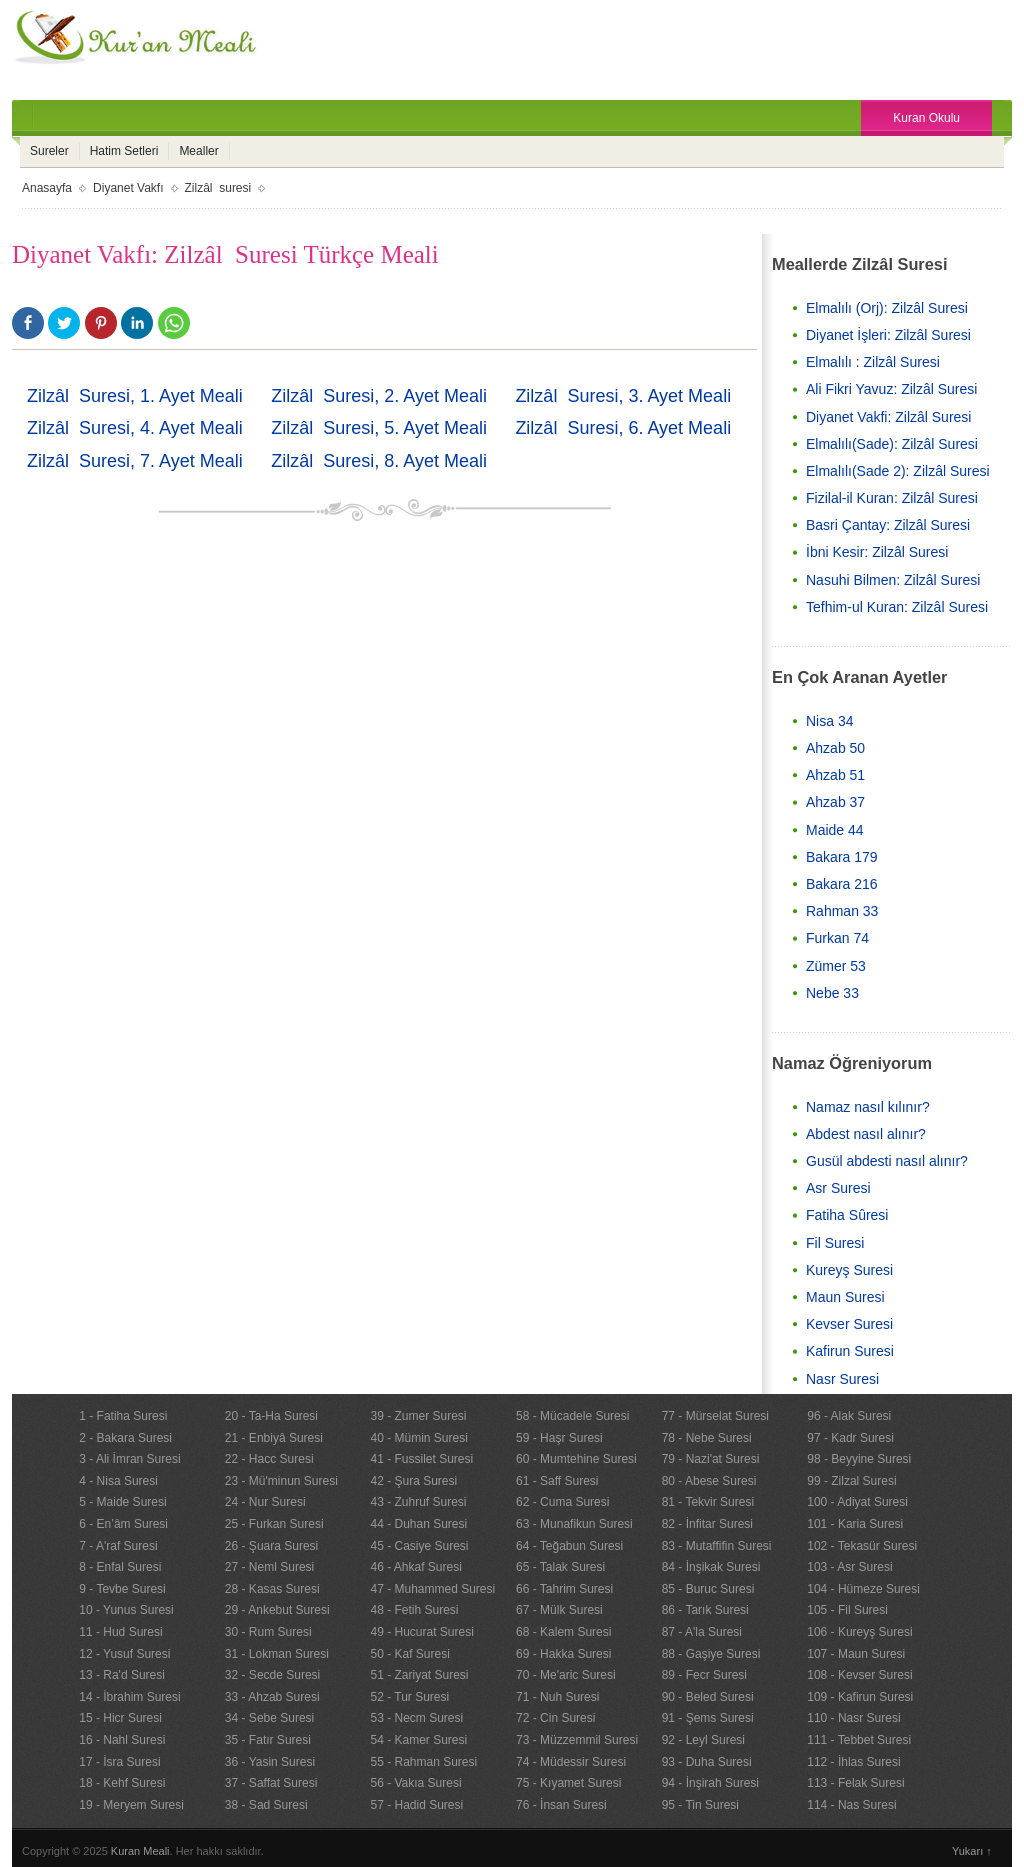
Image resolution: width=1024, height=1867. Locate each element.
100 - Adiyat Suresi (857, 1502)
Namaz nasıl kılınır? (868, 1107)
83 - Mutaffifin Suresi (717, 1546)
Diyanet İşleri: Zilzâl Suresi (888, 335)
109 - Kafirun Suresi (860, 1697)
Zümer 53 (836, 966)
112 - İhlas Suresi (853, 1762)
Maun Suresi (845, 1297)
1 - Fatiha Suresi (123, 1416)
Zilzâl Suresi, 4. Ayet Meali (135, 428)
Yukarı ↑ (972, 1851)
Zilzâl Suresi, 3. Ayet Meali (623, 396)
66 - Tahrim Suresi (564, 1589)
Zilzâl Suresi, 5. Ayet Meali (379, 428)
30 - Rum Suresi (268, 1632)
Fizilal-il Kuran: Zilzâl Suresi (892, 498)
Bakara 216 (842, 884)
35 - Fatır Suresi (268, 1740)
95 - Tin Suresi (700, 1805)
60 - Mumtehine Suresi (576, 1459)
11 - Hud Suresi (120, 1632)
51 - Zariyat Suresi (419, 1675)
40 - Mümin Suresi (418, 1438)
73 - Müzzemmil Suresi (577, 1740)
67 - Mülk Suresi (559, 1610)
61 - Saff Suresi (557, 1481)
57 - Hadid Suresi (416, 1805)
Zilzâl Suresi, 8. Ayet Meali (379, 461)
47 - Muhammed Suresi (432, 1589)
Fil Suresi (835, 1243)
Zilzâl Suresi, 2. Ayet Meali (379, 396)
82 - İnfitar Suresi (707, 1524)
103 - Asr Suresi (849, 1567)
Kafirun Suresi (850, 1351)
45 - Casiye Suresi (419, 1546)
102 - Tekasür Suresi (862, 1546)
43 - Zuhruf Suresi (418, 1502)
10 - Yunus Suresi (126, 1610)
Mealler (198, 151)
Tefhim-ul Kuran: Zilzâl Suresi (897, 607)
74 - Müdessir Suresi (571, 1762)
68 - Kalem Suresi (563, 1632)
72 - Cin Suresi (555, 1718)
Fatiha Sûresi (847, 1215)
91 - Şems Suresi (708, 1718)
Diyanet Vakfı (128, 188)
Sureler (49, 151)
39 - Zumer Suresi (418, 1416)
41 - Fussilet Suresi (421, 1459)
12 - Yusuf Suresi (124, 1654)
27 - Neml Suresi (269, 1567)
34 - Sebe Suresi (269, 1718)
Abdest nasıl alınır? (866, 1134)
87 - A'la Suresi (702, 1632)
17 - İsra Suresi (119, 1762)
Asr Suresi (838, 1188)
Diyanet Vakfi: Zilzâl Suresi (888, 417)
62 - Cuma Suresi (562, 1502)
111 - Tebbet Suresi (859, 1740)
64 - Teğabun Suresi (569, 1546)
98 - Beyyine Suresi (859, 1459)
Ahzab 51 (835, 775)
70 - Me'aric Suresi (566, 1675)
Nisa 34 (829, 721)
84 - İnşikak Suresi (711, 1567)
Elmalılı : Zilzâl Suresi (873, 362)
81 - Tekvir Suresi (708, 1502)
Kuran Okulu (926, 118)
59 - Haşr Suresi (559, 1438)
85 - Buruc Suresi (708, 1589)
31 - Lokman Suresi (277, 1654)
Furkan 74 (837, 938)
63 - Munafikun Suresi (574, 1524)
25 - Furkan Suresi (274, 1524)
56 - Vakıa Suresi (415, 1783)
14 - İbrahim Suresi (129, 1697)
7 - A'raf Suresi (118, 1546)
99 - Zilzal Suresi (851, 1481)
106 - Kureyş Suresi (859, 1632)
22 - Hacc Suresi (269, 1459)
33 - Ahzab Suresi (272, 1697)
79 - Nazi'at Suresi (711, 1459)
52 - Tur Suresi (409, 1697)
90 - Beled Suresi (708, 1697)
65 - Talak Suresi (560, 1567)
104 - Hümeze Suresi (863, 1589)
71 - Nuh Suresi (557, 1697)
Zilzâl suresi (218, 188)
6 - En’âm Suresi (123, 1524)
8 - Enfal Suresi (120, 1567)
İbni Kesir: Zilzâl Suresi (877, 552)
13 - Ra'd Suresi (122, 1675)
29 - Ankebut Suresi (277, 1610)
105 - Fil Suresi (847, 1610)
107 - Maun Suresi (856, 1654)
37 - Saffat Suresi (271, 1783)
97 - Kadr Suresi (850, 1438)
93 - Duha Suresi (707, 1762)
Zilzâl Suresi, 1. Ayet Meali (135, 396)
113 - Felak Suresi (855, 1783)
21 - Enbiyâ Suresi (274, 1438)
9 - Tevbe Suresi (122, 1589)
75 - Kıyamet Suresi (568, 1783)
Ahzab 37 (835, 802)
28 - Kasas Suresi (272, 1589)
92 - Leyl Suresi (703, 1740)
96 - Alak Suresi (849, 1416)
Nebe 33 (832, 993)
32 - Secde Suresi (272, 1675)
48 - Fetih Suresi (414, 1610)
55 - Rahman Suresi (423, 1762)
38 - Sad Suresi (266, 1805)
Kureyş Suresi (849, 1270)
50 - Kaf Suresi (409, 1654)
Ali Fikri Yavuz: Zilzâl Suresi (891, 389)
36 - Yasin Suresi (270, 1762)
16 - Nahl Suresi (122, 1740)
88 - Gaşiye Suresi (711, 1654)
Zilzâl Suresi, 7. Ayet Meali (135, 461)
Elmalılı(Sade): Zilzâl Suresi (892, 444)
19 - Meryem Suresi (131, 1805)
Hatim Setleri (124, 151)
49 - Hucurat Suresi (421, 1632)
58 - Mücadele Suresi (572, 1416)
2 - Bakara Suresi (125, 1438)
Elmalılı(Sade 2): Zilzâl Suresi (898, 471)
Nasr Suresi (842, 1379)
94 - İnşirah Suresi (710, 1783)
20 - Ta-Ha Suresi (271, 1416)
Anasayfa (47, 188)
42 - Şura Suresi (413, 1481)
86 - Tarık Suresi (705, 1610)
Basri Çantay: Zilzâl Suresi (888, 525)
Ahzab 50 (835, 748)
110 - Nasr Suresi (853, 1718)
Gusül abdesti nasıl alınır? (887, 1161)
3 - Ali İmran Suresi (129, 1459)
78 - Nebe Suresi (707, 1438)
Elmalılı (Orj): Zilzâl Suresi (887, 308)
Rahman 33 (842, 911)
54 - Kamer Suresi (418, 1740)
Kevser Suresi (849, 1324)
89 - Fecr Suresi (704, 1675)
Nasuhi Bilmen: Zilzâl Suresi (893, 580)
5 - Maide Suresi (122, 1502)
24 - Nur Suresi (265, 1502)
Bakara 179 (842, 857)
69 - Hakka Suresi (563, 1654)
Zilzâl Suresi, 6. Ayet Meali (623, 428)
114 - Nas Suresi (851, 1805)
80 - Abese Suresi (709, 1481)
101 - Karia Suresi (855, 1524)
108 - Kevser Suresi (859, 1675)
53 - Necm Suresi (416, 1718)
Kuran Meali (140, 1851)
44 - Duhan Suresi (418, 1524)
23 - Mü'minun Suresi (281, 1481)
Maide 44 (835, 830)
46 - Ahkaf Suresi (415, 1567)
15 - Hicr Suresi (120, 1718)
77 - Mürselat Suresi (715, 1416)
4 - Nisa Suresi (118, 1481)
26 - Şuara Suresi (271, 1546)
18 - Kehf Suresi (122, 1783)
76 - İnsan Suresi (561, 1805)
